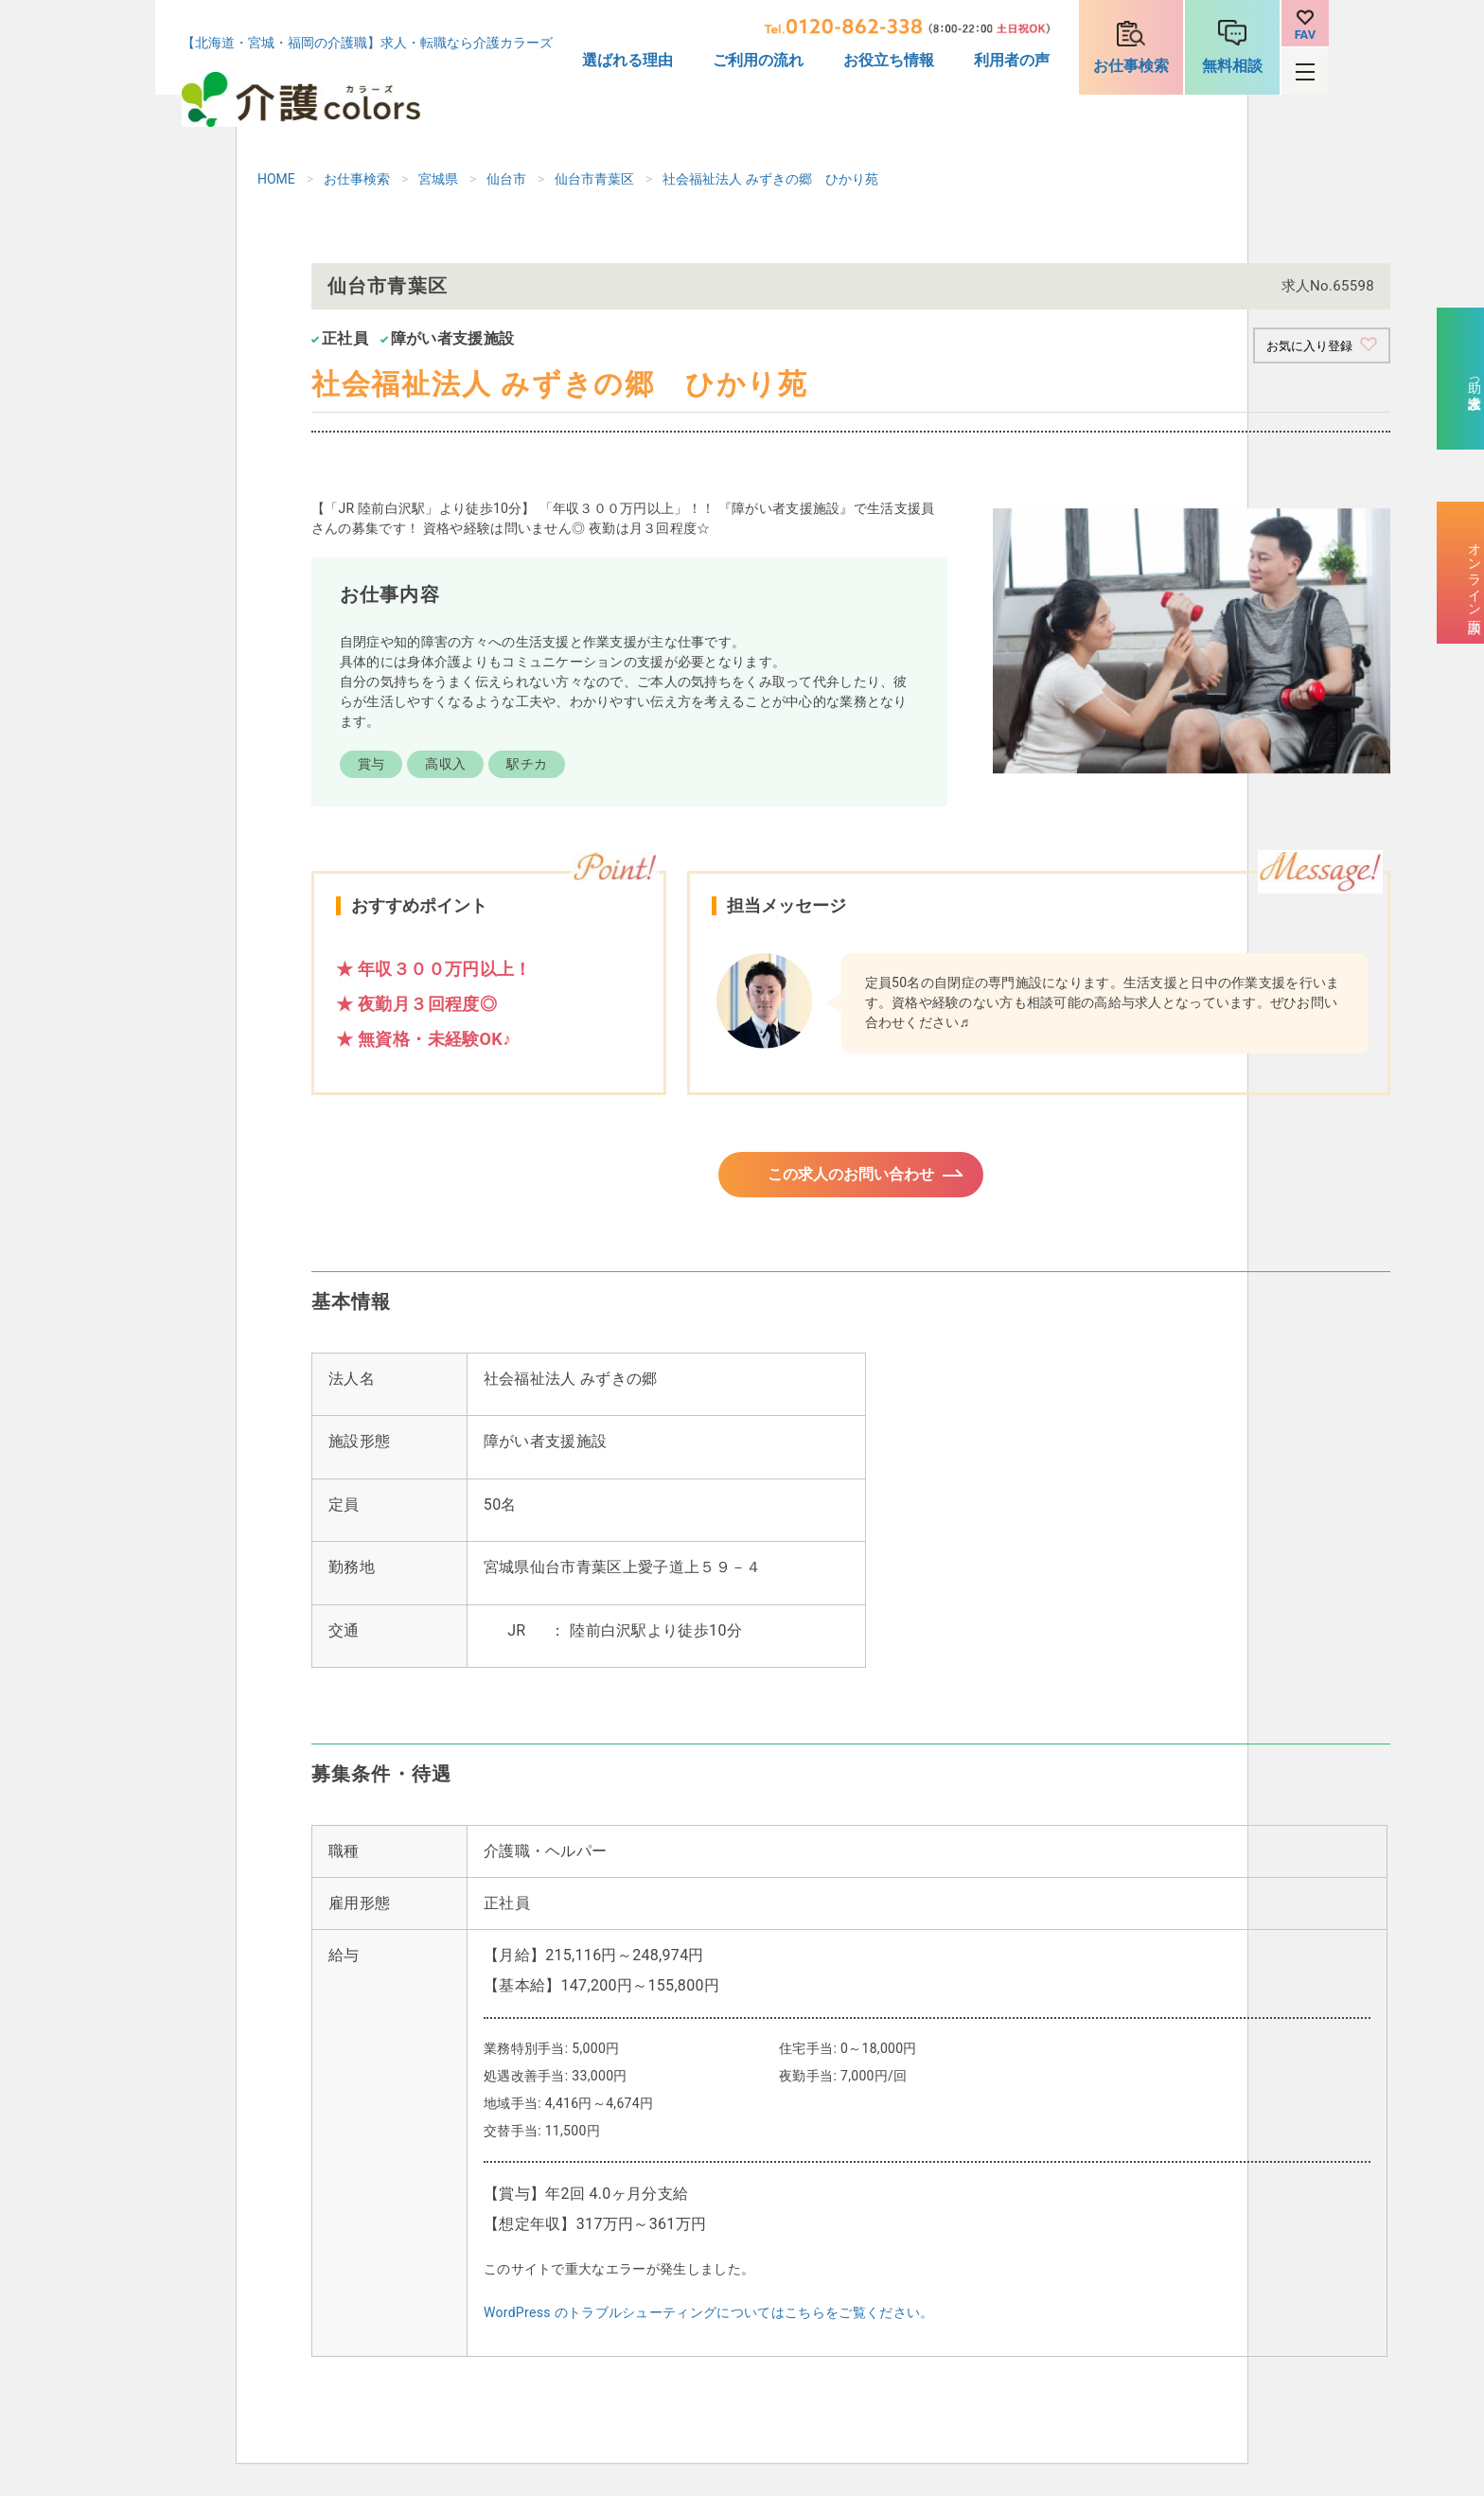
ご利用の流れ (758, 60)
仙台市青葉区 (594, 178)
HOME (276, 178)
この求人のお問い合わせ (851, 1181)
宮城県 (438, 178)
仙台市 (506, 178)
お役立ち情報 (888, 60)
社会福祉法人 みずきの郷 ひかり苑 (769, 178)
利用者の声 (1012, 60)
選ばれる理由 (627, 60)
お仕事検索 (1131, 66)
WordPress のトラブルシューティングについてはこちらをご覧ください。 (709, 2323)
